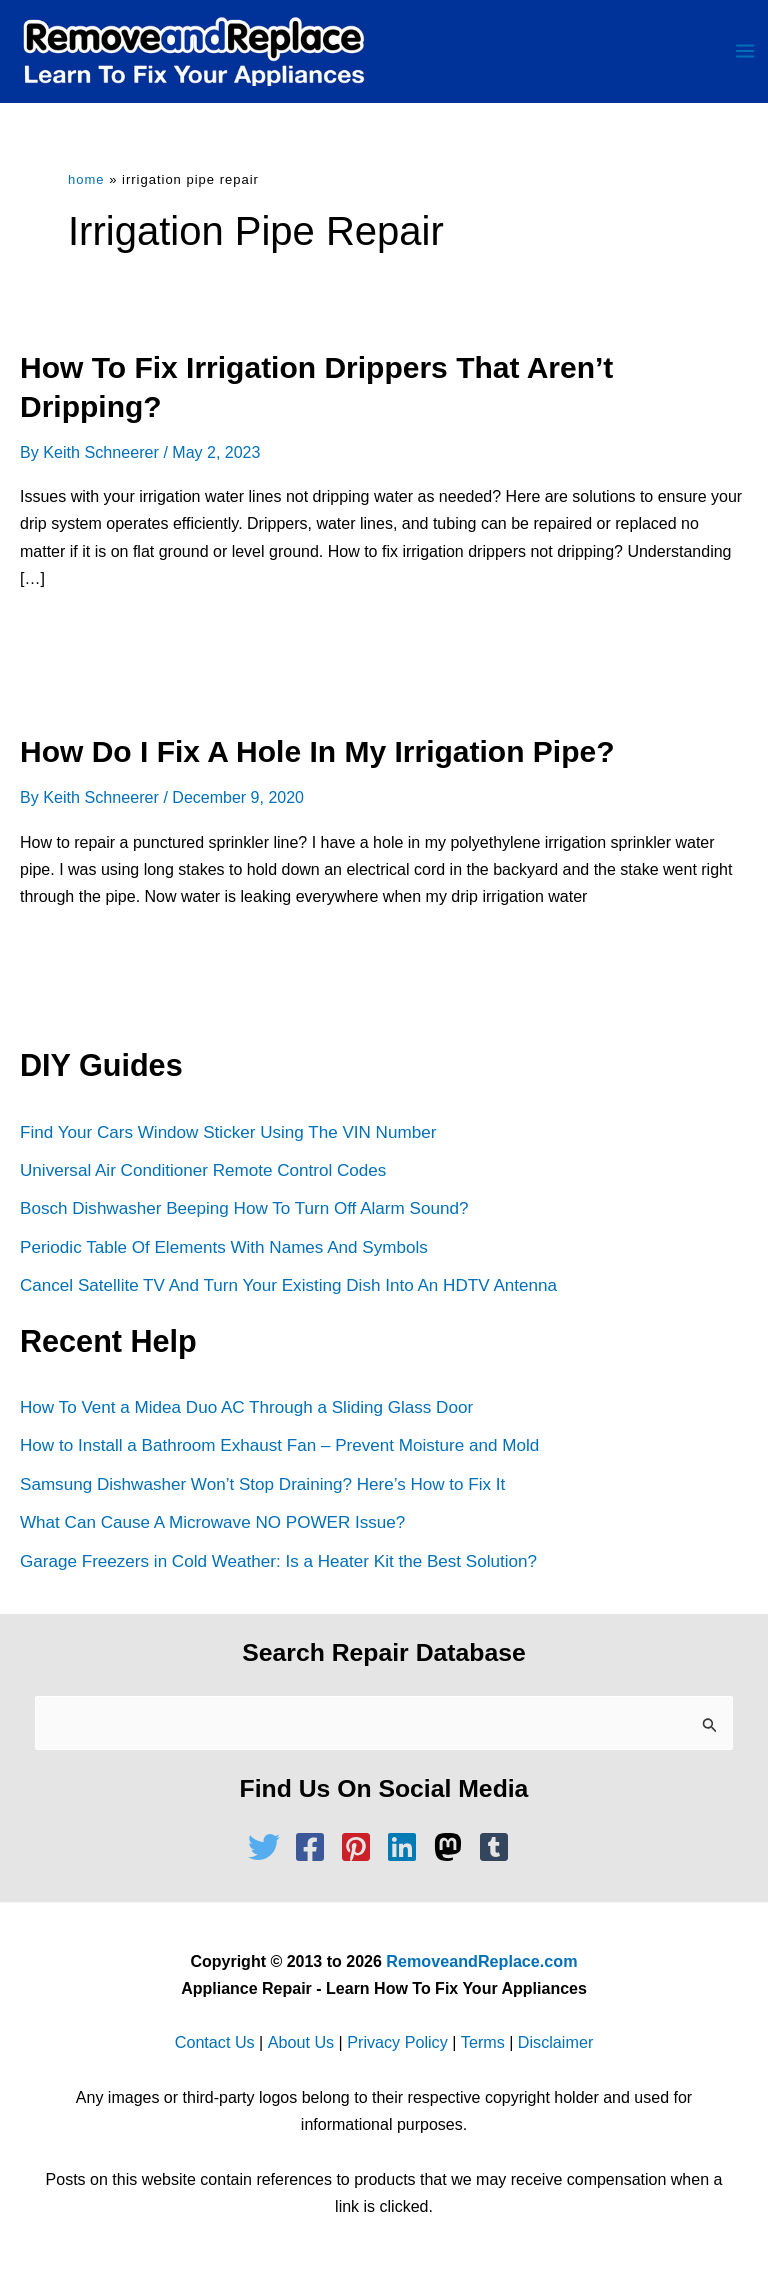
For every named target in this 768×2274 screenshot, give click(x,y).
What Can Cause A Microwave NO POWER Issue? (212, 1522)
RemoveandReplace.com (481, 1960)
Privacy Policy (397, 2042)
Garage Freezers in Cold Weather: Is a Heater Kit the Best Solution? (277, 1561)
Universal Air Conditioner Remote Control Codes (202, 1171)
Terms (482, 2042)
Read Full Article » (105, 641)
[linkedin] (407, 1847)
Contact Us (216, 2042)
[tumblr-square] (499, 1847)
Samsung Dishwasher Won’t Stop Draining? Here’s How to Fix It (261, 1484)
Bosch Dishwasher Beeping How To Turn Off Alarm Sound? (243, 1209)
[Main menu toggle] (745, 52)
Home (86, 181)
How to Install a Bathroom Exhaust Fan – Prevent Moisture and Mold (278, 1446)
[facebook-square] (315, 1847)
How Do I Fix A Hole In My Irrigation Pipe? (317, 752)
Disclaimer (553, 2042)
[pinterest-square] (361, 1847)
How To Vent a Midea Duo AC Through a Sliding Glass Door (245, 1408)
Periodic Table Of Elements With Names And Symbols (223, 1247)
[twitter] (269, 1847)
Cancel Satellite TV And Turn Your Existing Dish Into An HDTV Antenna (287, 1286)
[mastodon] (453, 1847)
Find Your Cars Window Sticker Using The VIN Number (227, 1133)
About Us (301, 2042)
